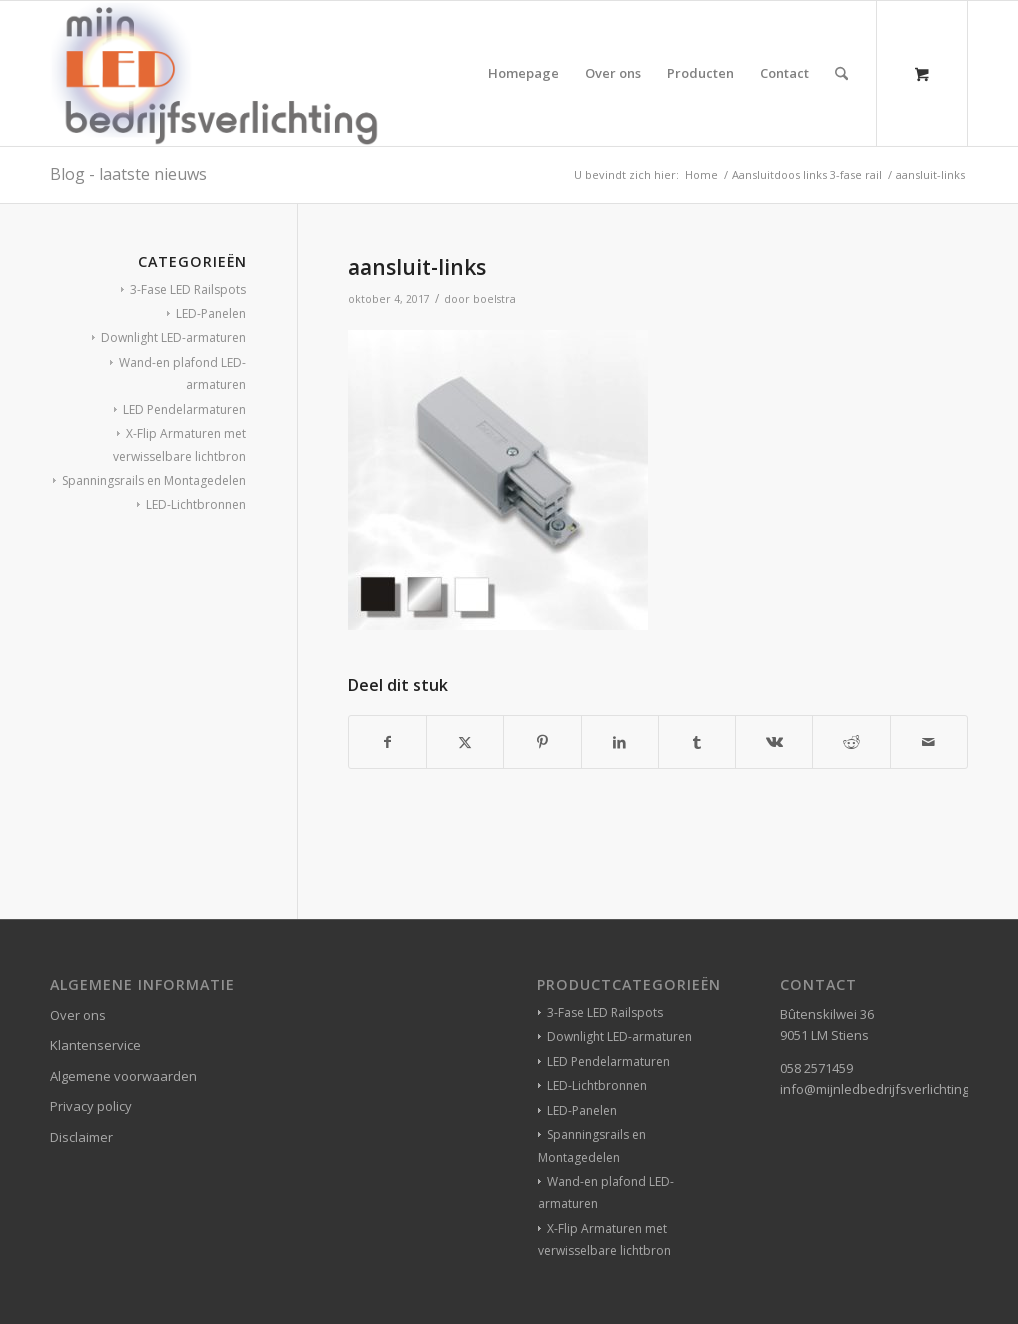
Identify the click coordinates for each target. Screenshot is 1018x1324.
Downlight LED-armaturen (173, 337)
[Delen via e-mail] (929, 742)
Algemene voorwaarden (123, 1076)
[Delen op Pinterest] (542, 742)
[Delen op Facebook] (387, 742)
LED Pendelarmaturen (184, 409)
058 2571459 (816, 1068)
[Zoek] (841, 73)
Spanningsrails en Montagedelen (154, 480)
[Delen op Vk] (774, 742)
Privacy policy (91, 1106)
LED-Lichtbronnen (196, 504)
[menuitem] (523, 73)
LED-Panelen (211, 313)
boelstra (494, 299)
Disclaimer (81, 1137)
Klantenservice (95, 1045)
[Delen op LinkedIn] (620, 742)
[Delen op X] (465, 742)
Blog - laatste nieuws (128, 174)
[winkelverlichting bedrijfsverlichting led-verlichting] (214, 73)
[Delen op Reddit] (851, 742)
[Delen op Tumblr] (697, 742)
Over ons (78, 1015)
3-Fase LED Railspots (188, 289)
